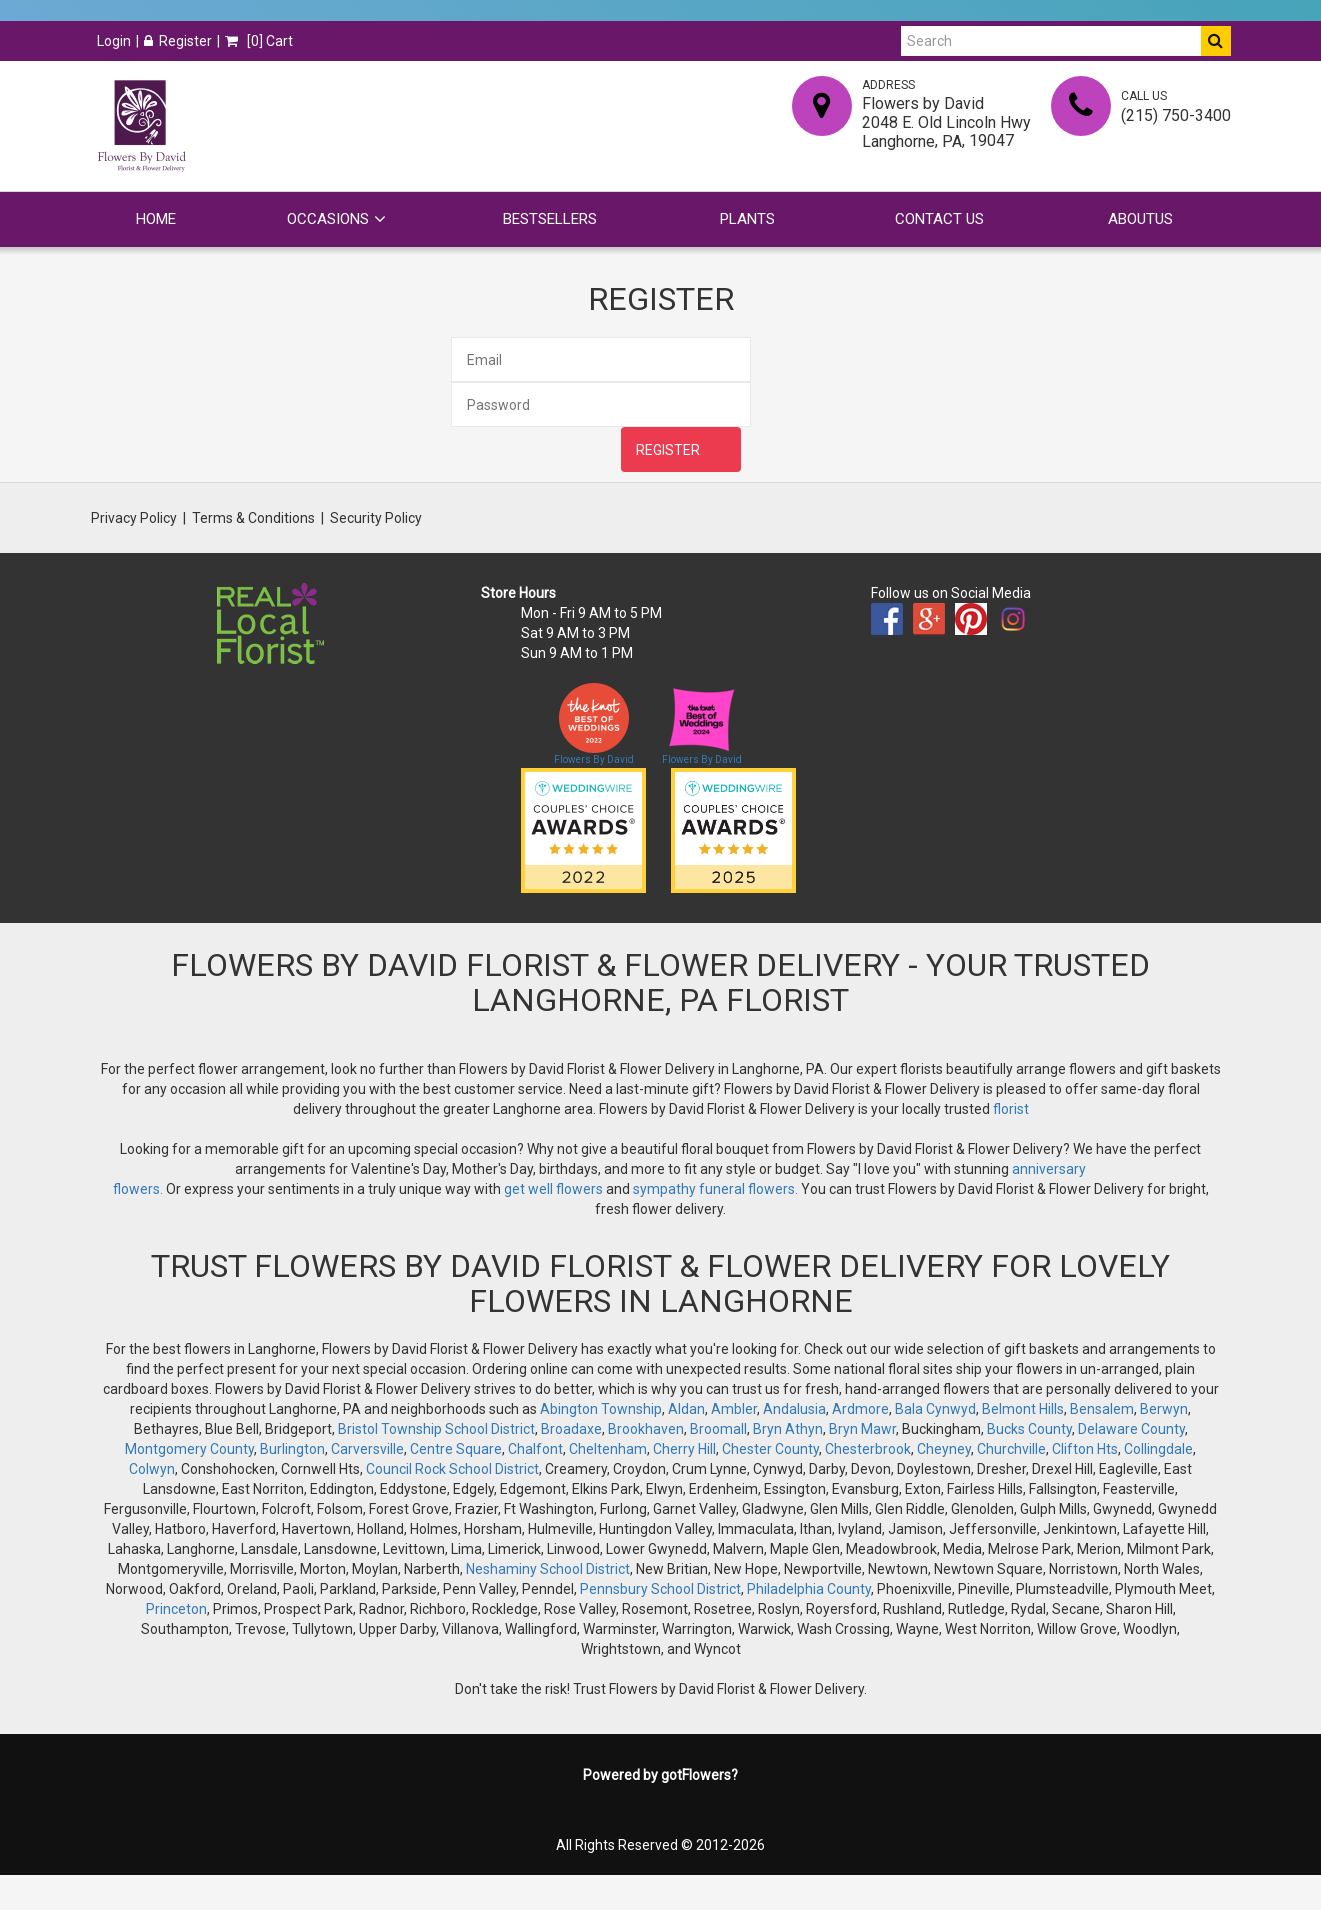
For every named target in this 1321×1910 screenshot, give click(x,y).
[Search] (1051, 41)
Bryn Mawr (862, 1429)
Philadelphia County (809, 1589)
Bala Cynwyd (935, 1409)
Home (156, 219)
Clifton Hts (1085, 1449)
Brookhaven (646, 1429)
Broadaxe (571, 1429)
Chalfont (535, 1449)
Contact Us (939, 219)
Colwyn (152, 1469)
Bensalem (1102, 1409)
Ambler (734, 1409)
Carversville (367, 1449)
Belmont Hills (1023, 1409)
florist (1011, 1109)
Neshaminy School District (548, 1569)
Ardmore (860, 1409)
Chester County (770, 1449)
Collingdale (1158, 1449)
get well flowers (553, 1189)
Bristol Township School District (436, 1429)
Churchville (1011, 1449)
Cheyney (944, 1449)
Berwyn (1164, 1409)
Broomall (718, 1429)
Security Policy (376, 518)
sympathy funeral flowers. (717, 1189)
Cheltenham (608, 1449)
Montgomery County (189, 1449)
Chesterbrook (868, 1449)
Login (114, 41)
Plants (747, 219)
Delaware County (1131, 1429)
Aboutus (1140, 219)
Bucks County (1029, 1429)
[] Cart (259, 41)
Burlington (292, 1449)
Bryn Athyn (788, 1429)
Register (178, 41)
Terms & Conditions (253, 518)
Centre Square (456, 1449)
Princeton (176, 1609)
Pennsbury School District (660, 1589)
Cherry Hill (684, 1449)
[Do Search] (1216, 41)
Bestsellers (550, 219)
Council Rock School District (452, 1469)
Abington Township (601, 1409)
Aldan (686, 1409)
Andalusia (794, 1409)
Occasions (328, 219)
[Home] (141, 126)
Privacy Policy (134, 518)
